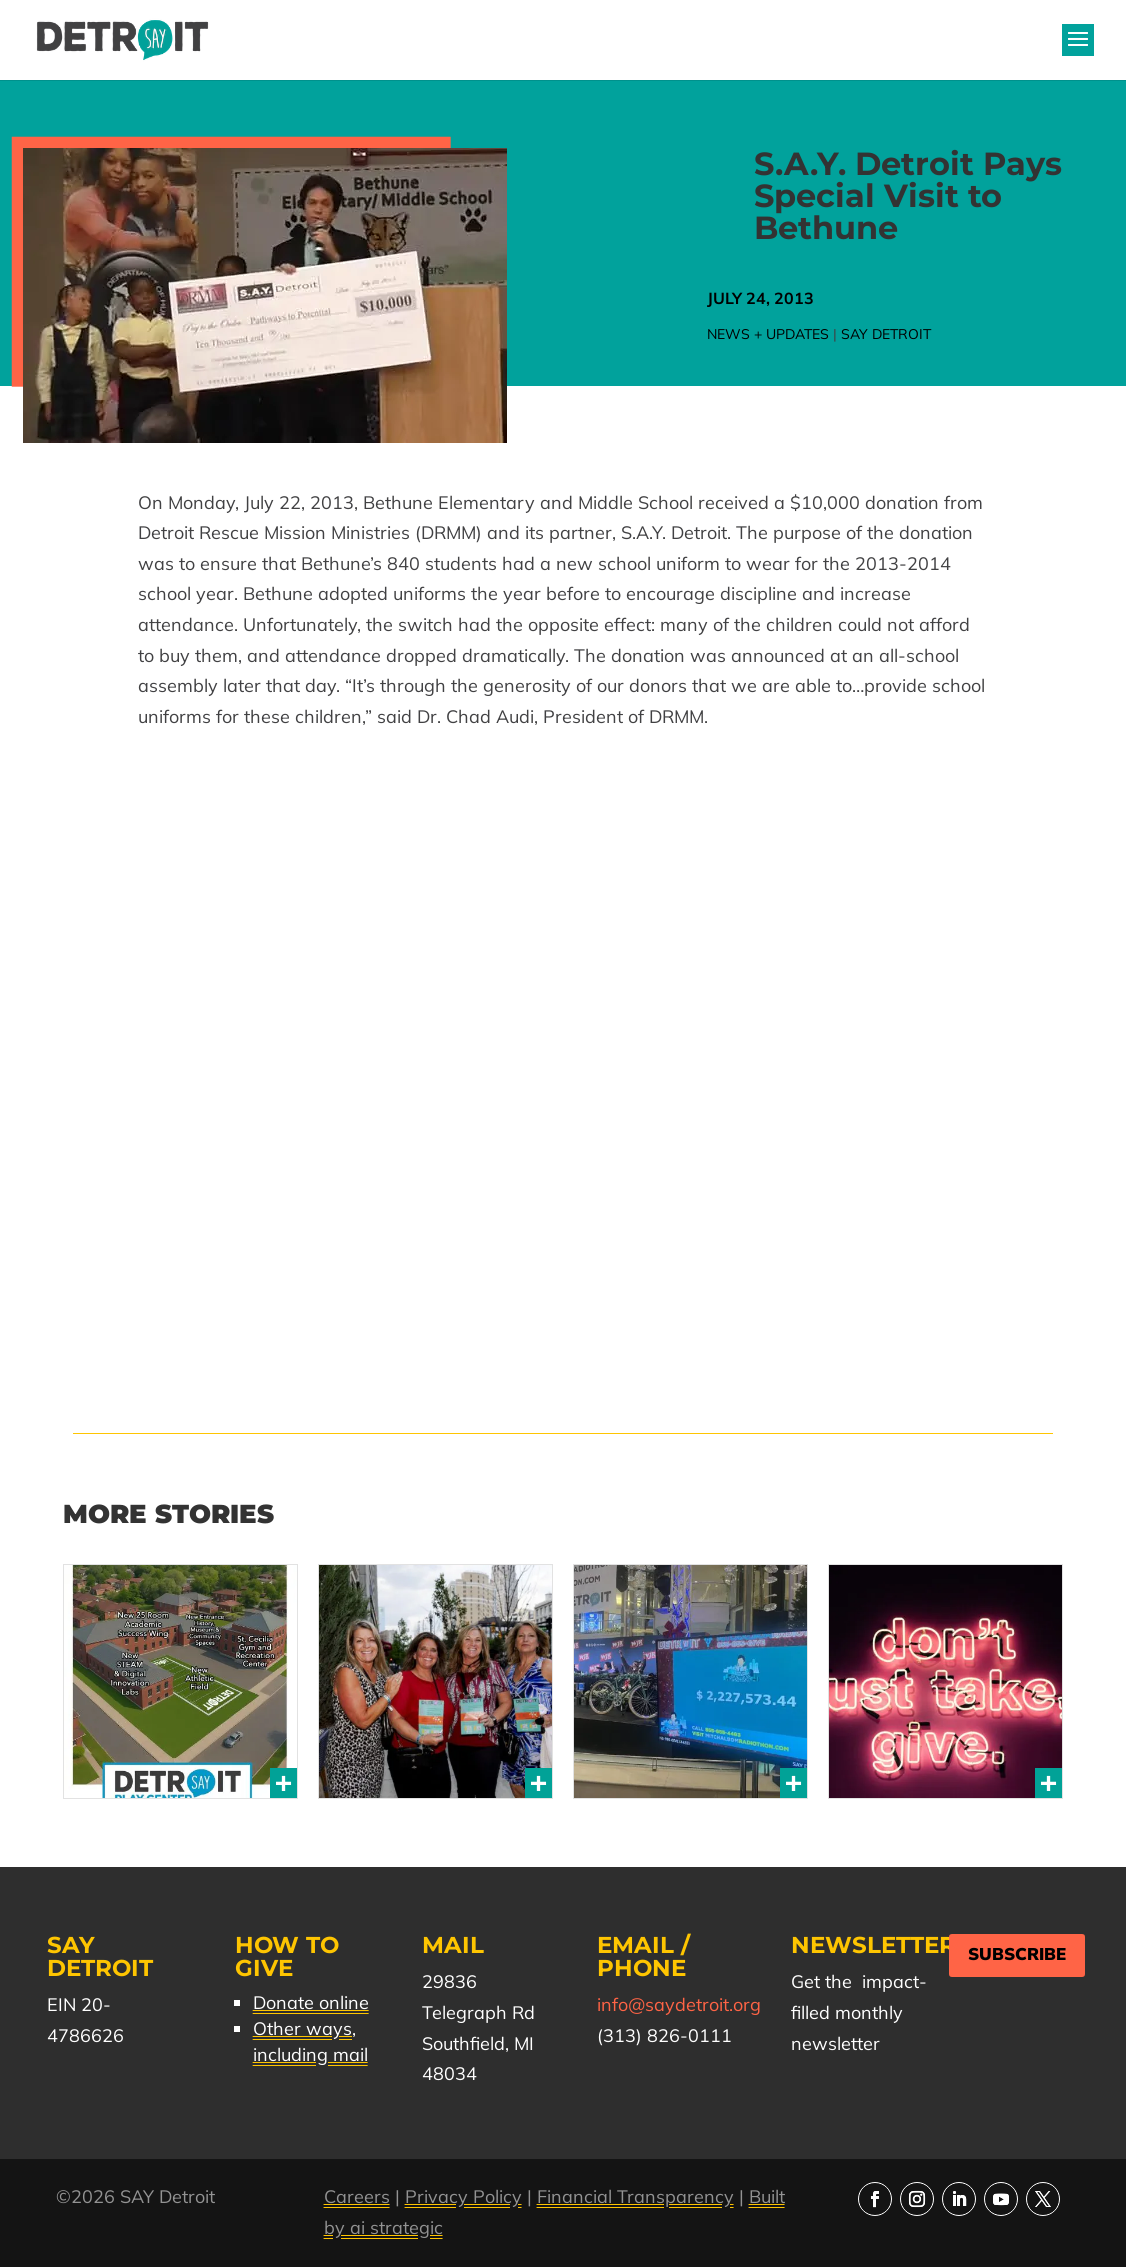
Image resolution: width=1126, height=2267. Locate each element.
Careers (357, 2196)
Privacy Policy (463, 2196)
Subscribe (1017, 1954)
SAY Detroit (886, 334)
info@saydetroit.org (679, 2004)
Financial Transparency (635, 2196)
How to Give (287, 1956)
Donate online (311, 2002)
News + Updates (768, 334)
